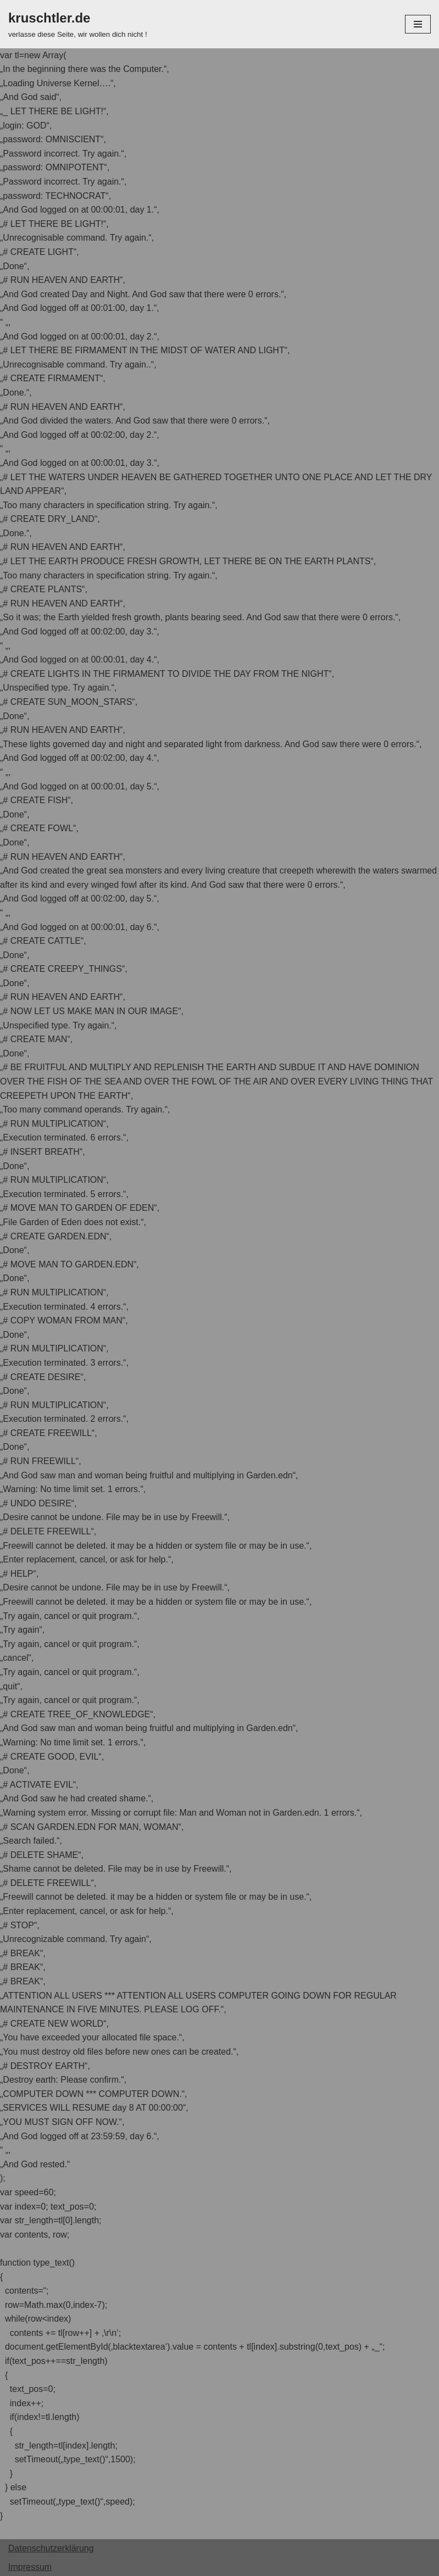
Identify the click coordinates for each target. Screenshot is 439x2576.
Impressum (30, 2567)
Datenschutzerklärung (51, 2548)
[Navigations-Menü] (418, 24)
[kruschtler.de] (77, 24)
